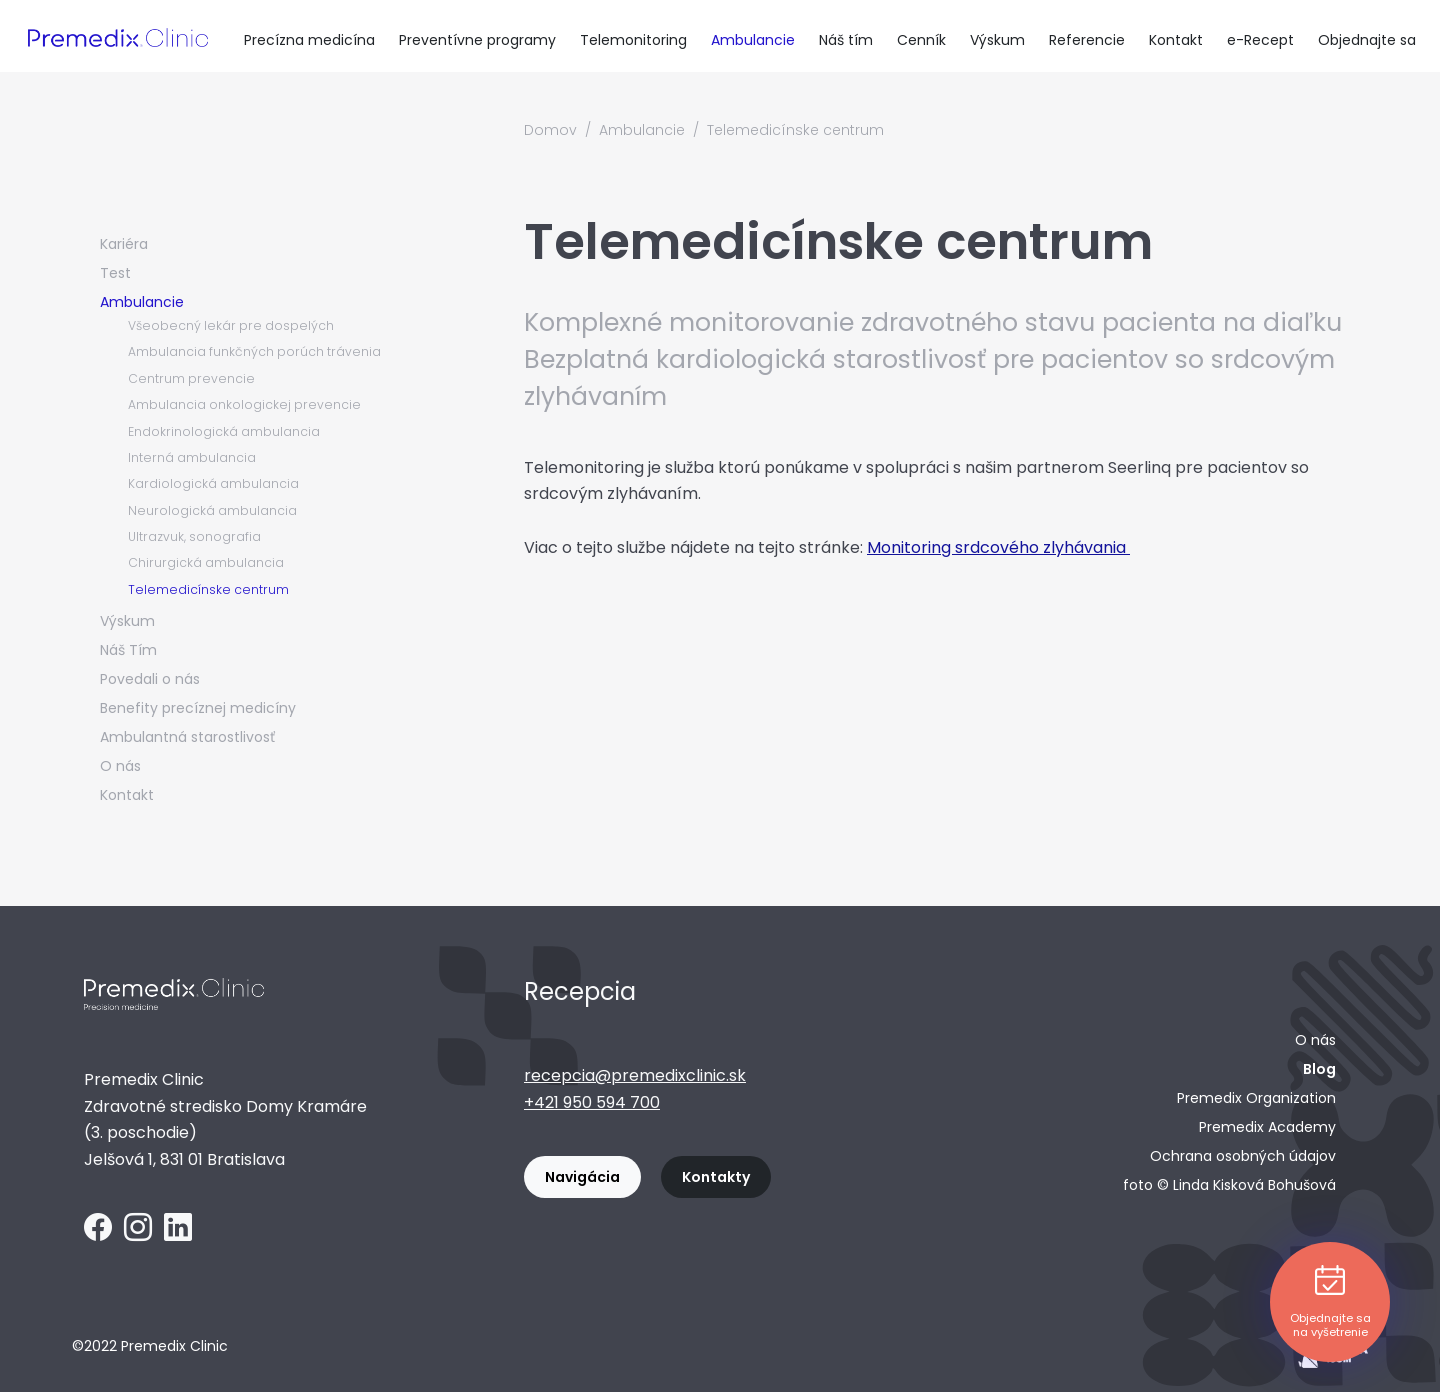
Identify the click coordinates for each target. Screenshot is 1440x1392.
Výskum (997, 40)
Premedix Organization (1256, 1098)
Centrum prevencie (191, 378)
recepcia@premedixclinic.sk (635, 1075)
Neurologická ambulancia (212, 510)
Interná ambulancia (192, 457)
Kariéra (124, 244)
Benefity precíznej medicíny (198, 708)
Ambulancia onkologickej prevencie (244, 404)
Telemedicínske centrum (208, 589)
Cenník (921, 40)
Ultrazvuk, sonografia (194, 536)
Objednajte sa (1367, 40)
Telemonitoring (633, 40)
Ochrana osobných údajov (1243, 1156)
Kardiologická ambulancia (213, 483)
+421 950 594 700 (592, 1102)
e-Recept (1260, 40)
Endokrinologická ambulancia (224, 431)
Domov (550, 130)
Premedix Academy (1267, 1127)
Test (115, 273)
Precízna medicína (309, 40)
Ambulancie (753, 40)
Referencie (1087, 40)
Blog (1319, 1069)
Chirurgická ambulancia (206, 562)
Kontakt (1176, 40)
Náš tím (846, 40)
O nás (120, 766)
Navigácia (582, 1177)
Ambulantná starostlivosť (187, 737)
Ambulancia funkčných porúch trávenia (254, 351)
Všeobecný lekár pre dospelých (231, 325)
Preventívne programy (477, 40)
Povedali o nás (150, 679)
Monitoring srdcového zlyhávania (998, 547)
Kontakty (716, 1177)
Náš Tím (128, 650)
